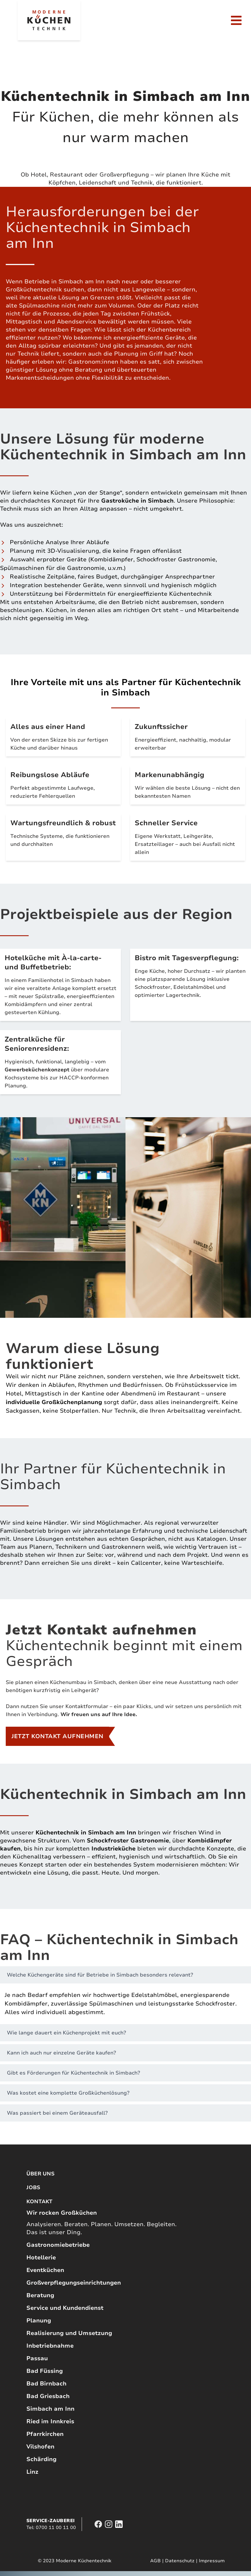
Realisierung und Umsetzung (69, 2333)
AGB (155, 2561)
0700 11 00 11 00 (56, 2527)
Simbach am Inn (50, 2409)
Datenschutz (180, 2561)
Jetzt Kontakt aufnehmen (57, 1736)
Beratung (40, 2295)
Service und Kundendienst (64, 2308)
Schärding (41, 2459)
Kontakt (39, 2201)
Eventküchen (45, 2270)
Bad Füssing (44, 2371)
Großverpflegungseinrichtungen (73, 2283)
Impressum (212, 2561)
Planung (38, 2320)
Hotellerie (41, 2257)
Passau (37, 2358)
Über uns (40, 2174)
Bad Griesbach (48, 2396)
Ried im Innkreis (50, 2421)
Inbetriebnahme (50, 2346)
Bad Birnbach (46, 2383)
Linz (32, 2472)
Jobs (33, 2187)
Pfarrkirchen (45, 2434)
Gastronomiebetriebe (58, 2245)
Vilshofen (40, 2446)
